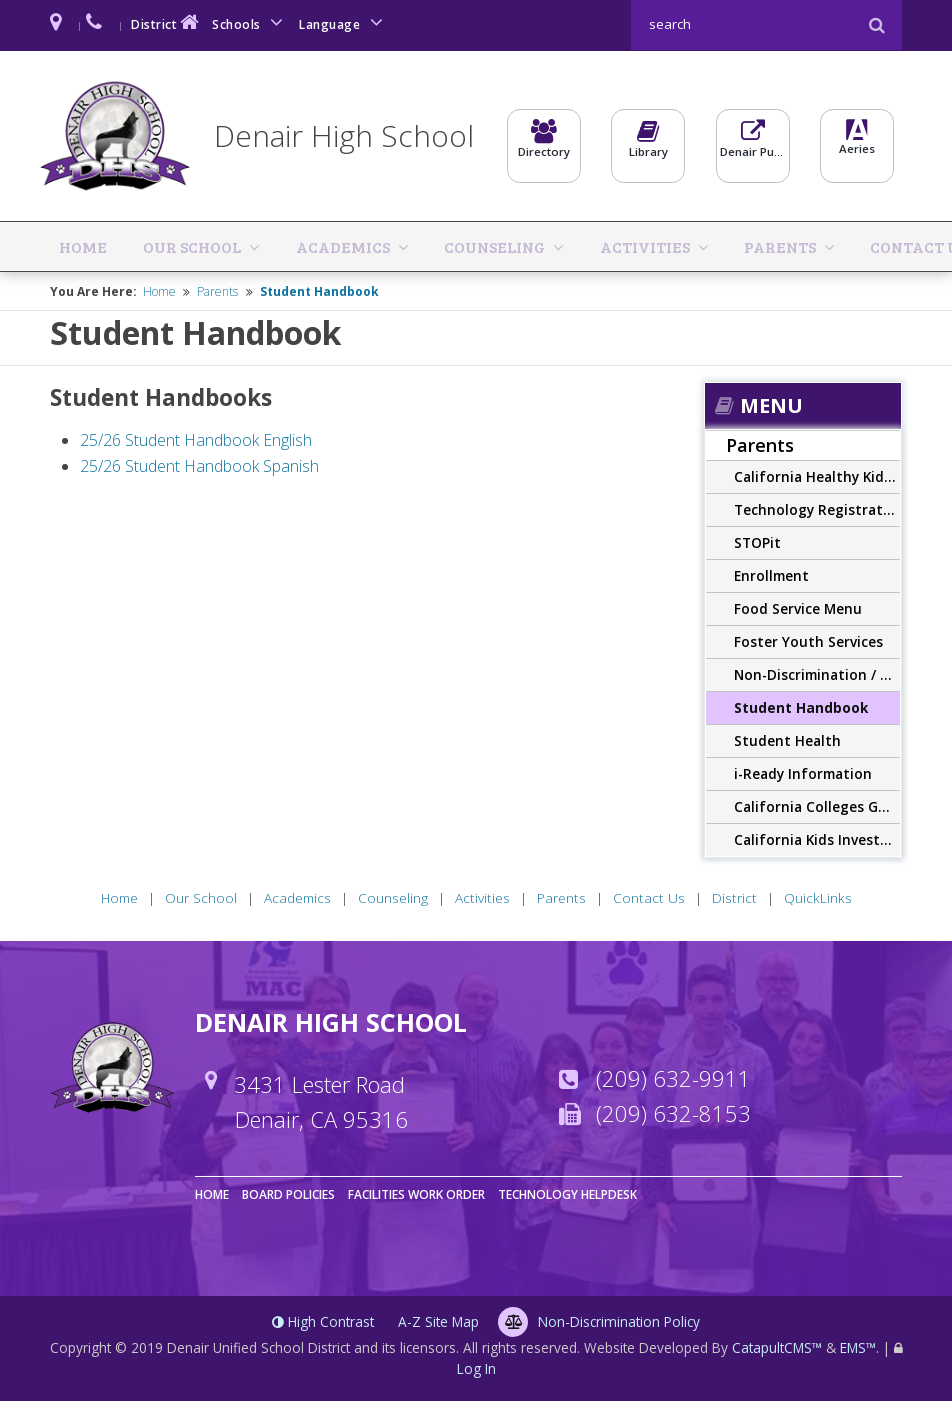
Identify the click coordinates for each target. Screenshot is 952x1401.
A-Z (438, 1318)
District (167, 22)
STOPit (757, 539)
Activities (500, 244)
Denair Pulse (753, 146)
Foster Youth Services (808, 638)
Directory (544, 146)
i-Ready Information (803, 770)
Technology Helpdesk (567, 1191)
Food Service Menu (798, 605)
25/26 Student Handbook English (196, 438)
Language (344, 22)
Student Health (787, 737)
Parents (603, 244)
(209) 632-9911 (673, 1076)
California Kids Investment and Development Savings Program (817, 836)
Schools (251, 22)
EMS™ (858, 1344)
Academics (263, 244)
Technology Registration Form (817, 506)
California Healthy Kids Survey (817, 473)
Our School (145, 244)
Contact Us (709, 244)
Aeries (857, 146)
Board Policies (288, 1191)
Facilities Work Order (416, 1191)
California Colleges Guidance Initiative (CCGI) (817, 803)
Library (648, 146)
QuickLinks (886, 244)
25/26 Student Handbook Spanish (199, 463)
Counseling (382, 244)
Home (68, 244)
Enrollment (771, 572)
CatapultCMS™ (777, 1344)
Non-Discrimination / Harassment (817, 671)
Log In (476, 1366)
